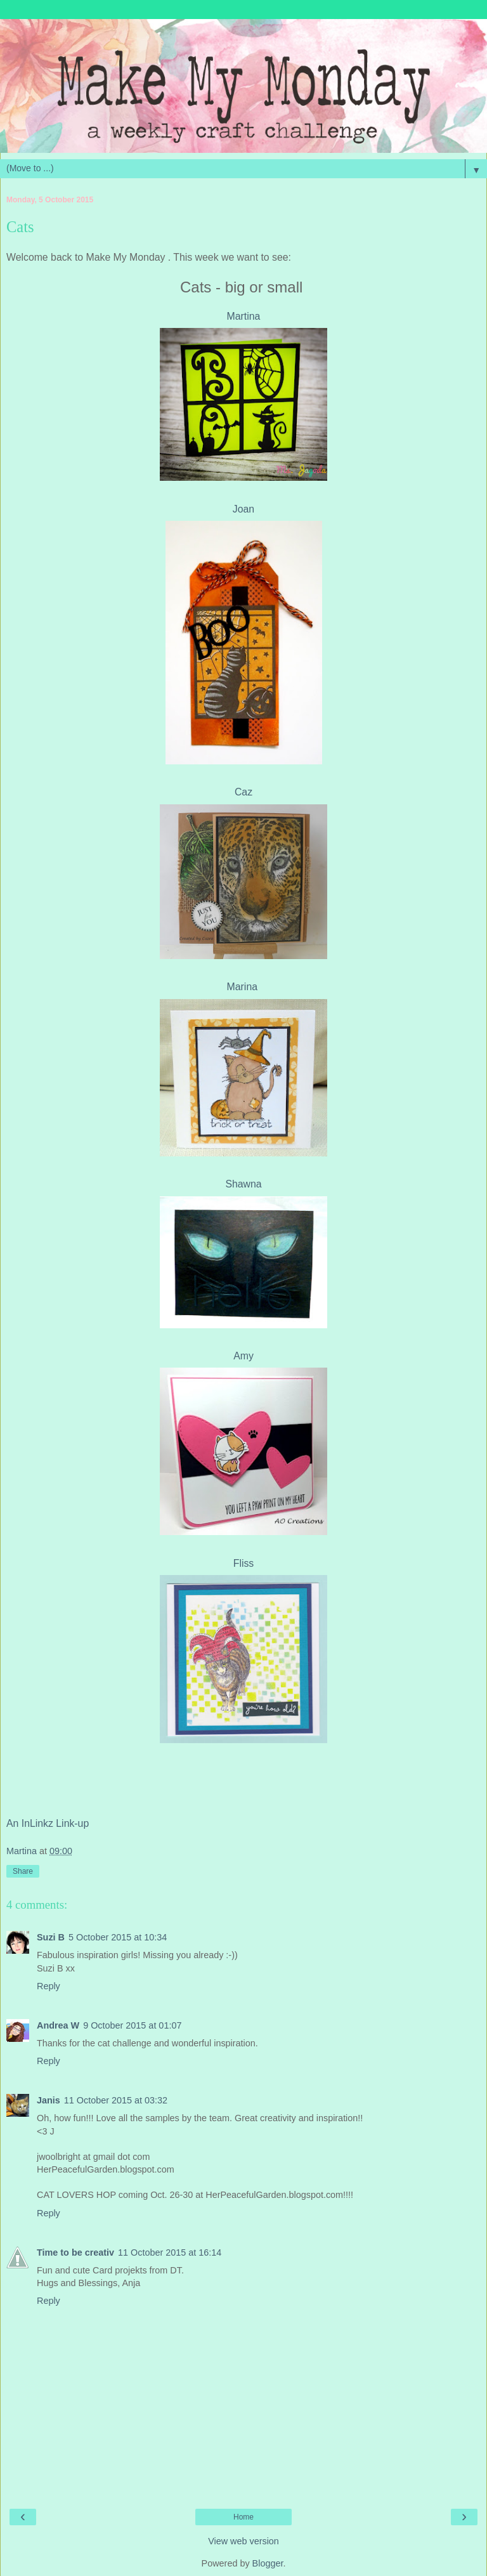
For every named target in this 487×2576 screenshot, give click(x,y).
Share (23, 1871)
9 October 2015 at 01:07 (132, 2025)
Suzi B (51, 1937)
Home (243, 2517)
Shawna (243, 1184)
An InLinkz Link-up (47, 1823)
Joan (243, 509)
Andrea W (58, 2025)
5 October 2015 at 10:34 (117, 1937)
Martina (244, 316)
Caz (243, 792)
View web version (243, 2541)
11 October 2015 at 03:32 (115, 2100)
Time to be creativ (75, 2252)
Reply (48, 1986)
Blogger (267, 2563)
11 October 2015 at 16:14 (169, 2252)
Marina (244, 986)
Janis (48, 2100)
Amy (243, 1355)
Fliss (243, 1563)
